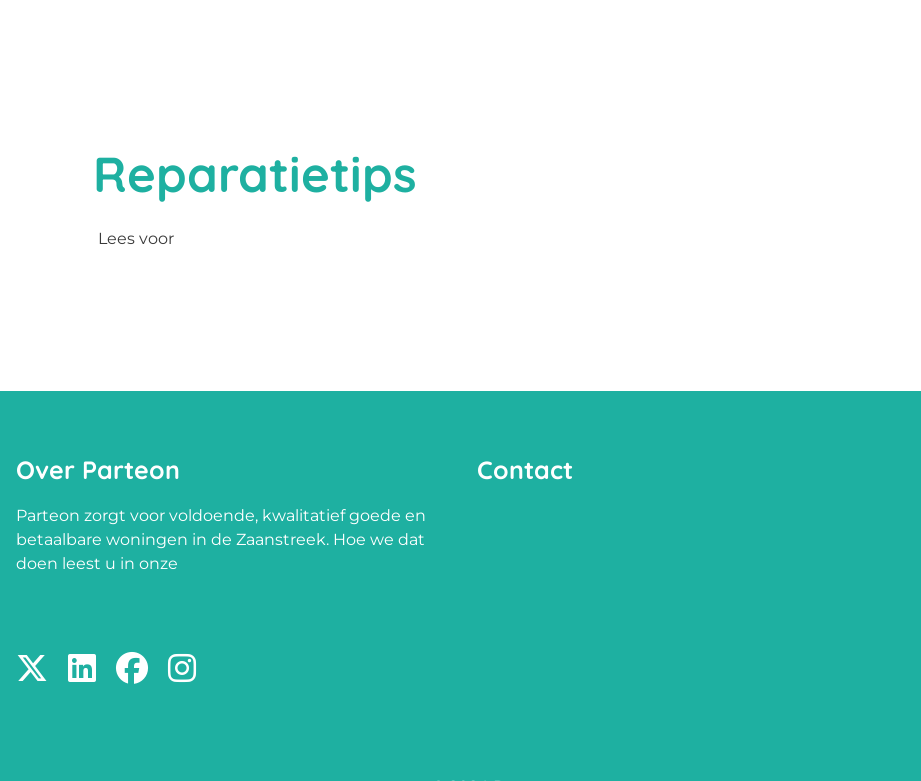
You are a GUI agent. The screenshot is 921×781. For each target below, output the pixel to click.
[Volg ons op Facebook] (132, 669)
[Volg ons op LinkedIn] (82, 669)
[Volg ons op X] (32, 669)
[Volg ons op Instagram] (182, 669)
